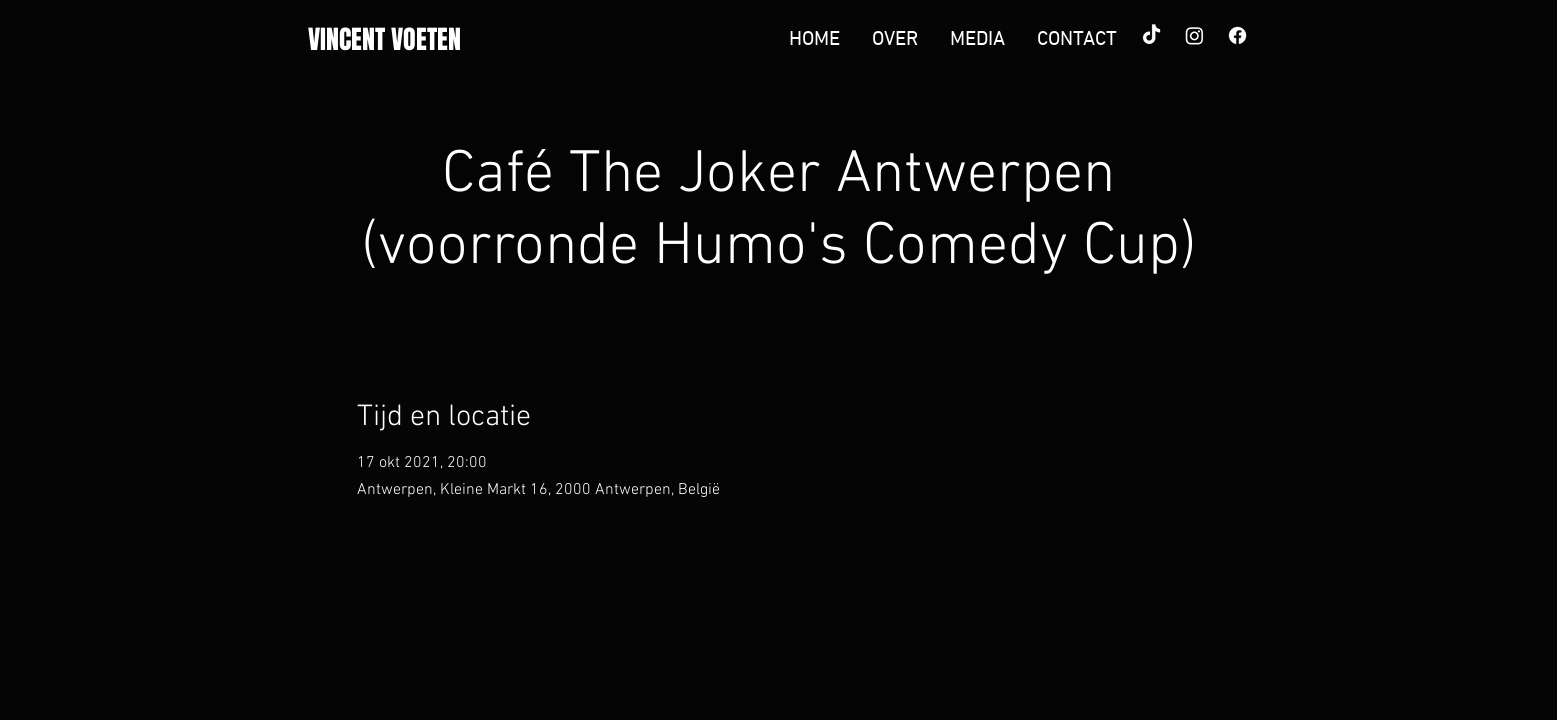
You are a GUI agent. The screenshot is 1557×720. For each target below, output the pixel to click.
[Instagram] (1194, 35)
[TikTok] (1151, 35)
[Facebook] (1237, 35)
